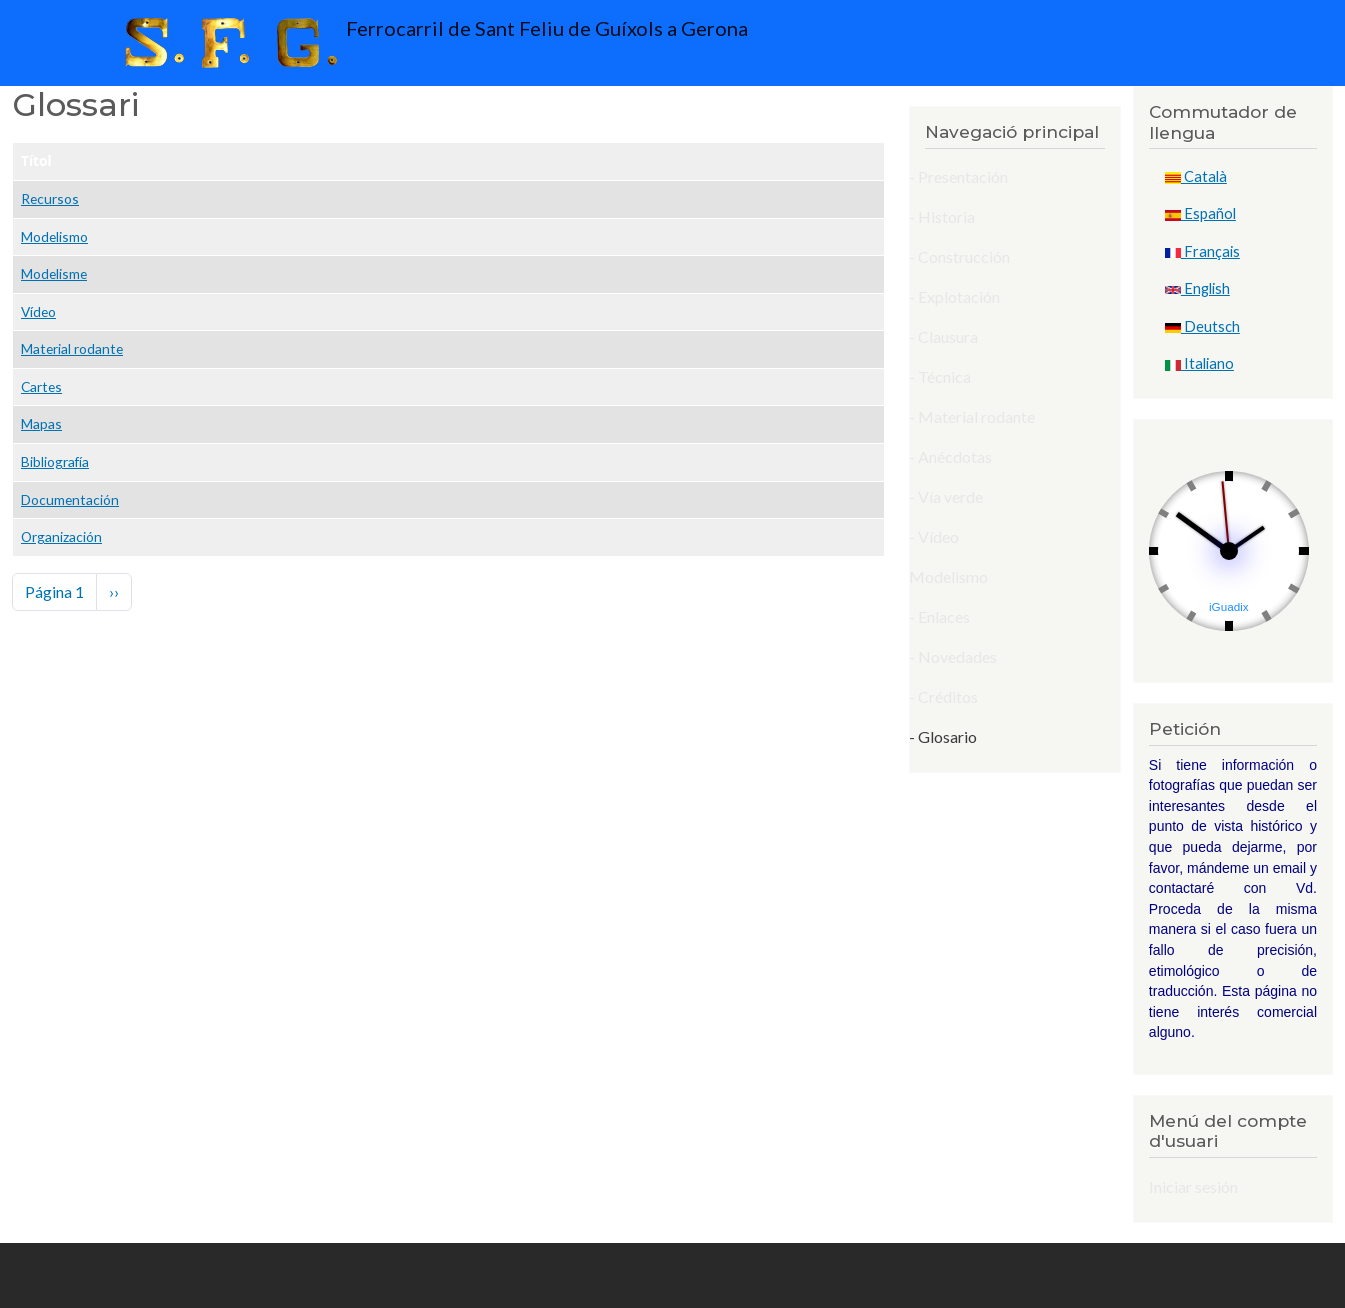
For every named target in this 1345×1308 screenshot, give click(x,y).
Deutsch (1202, 326)
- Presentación (958, 176)
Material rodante (72, 348)
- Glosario (943, 736)
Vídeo (38, 311)
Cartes (41, 386)
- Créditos (943, 696)
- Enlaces (939, 616)
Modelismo (54, 236)
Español (1200, 213)
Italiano (1199, 363)
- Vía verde (946, 496)
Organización (61, 536)
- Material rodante (972, 416)
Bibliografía (55, 461)
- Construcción (959, 256)
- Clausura (943, 336)
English (1197, 288)
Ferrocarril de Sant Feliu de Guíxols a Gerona (431, 43)
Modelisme (54, 273)
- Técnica (940, 376)
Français (1202, 251)
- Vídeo (934, 536)
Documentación (70, 499)
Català (1196, 176)
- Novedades (953, 656)
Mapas (41, 423)
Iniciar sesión (1193, 1186)
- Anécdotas (950, 456)
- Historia (942, 216)
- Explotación (954, 296)
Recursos (50, 198)
